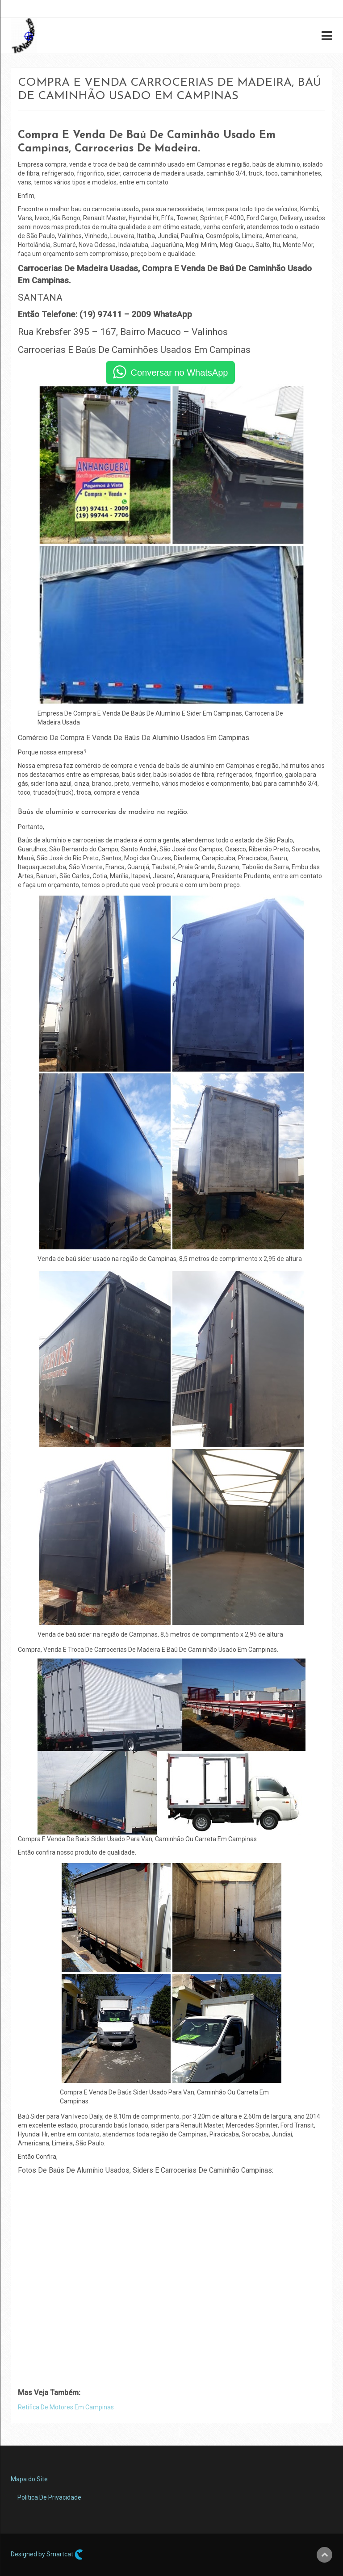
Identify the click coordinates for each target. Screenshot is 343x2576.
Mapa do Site (29, 2479)
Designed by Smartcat (47, 2554)
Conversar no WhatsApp (179, 372)
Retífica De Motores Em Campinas (66, 2407)
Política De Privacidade (49, 2497)
